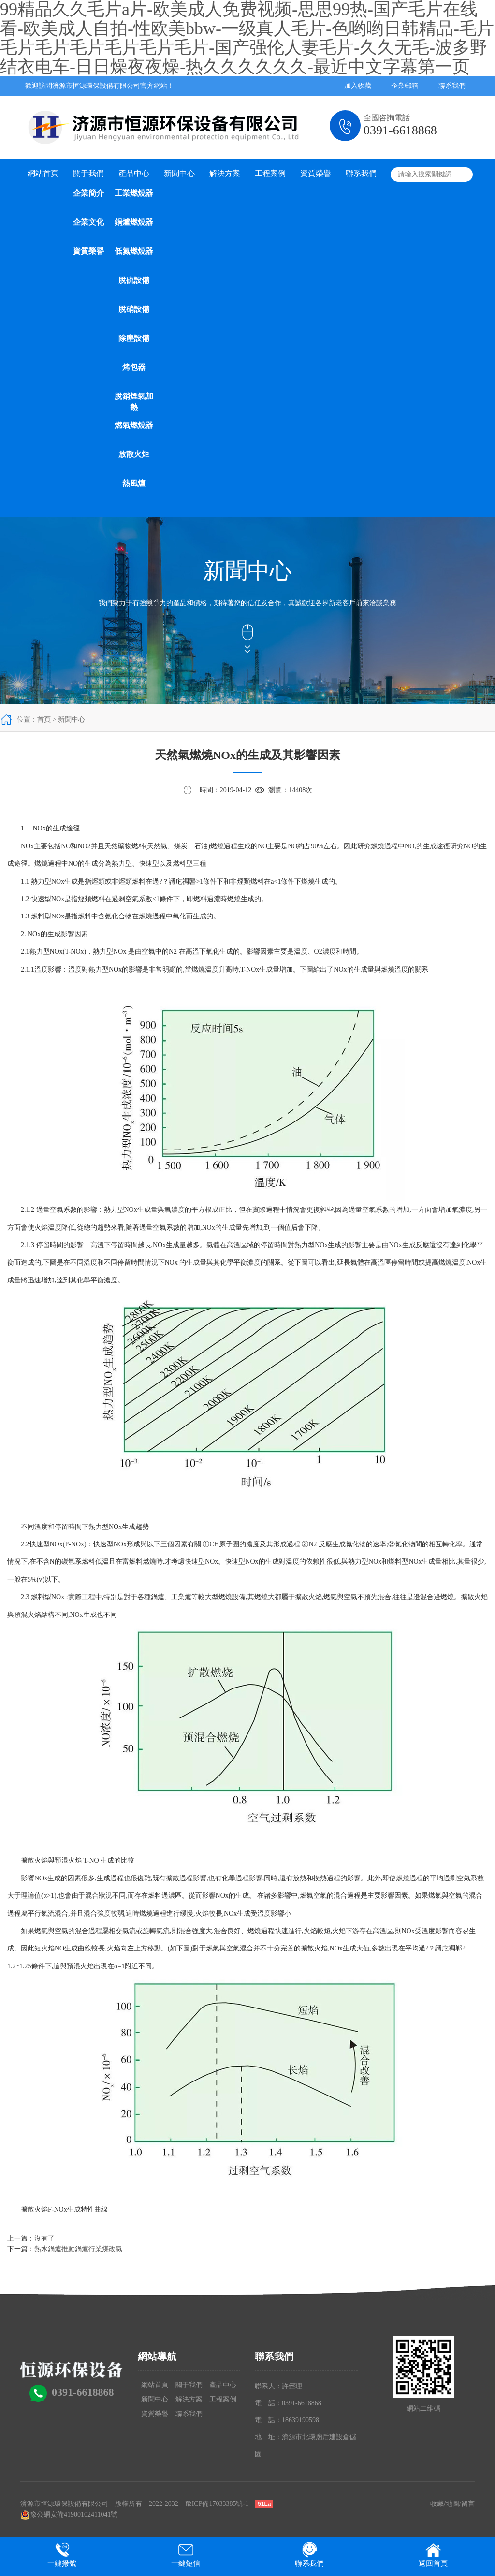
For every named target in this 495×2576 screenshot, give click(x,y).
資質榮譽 (88, 251)
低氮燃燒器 (134, 251)
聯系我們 (452, 85)
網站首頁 (43, 173)
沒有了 (44, 2238)
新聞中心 (179, 173)
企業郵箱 (404, 85)
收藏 (437, 2503)
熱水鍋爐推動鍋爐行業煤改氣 (78, 2249)
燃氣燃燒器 (134, 425)
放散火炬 (133, 454)
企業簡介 (88, 193)
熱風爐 (134, 483)
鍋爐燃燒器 (134, 222)
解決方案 (224, 173)
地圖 (452, 2503)
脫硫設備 (133, 280)
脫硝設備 (133, 309)
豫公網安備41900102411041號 (68, 2514)
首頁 (44, 719)
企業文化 (88, 222)
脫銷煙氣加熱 (134, 401)
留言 (468, 2503)
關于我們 (88, 173)
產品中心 (133, 173)
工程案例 (270, 173)
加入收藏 (357, 85)
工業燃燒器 (134, 193)
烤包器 (134, 367)
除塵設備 (133, 338)
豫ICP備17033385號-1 (216, 2503)
